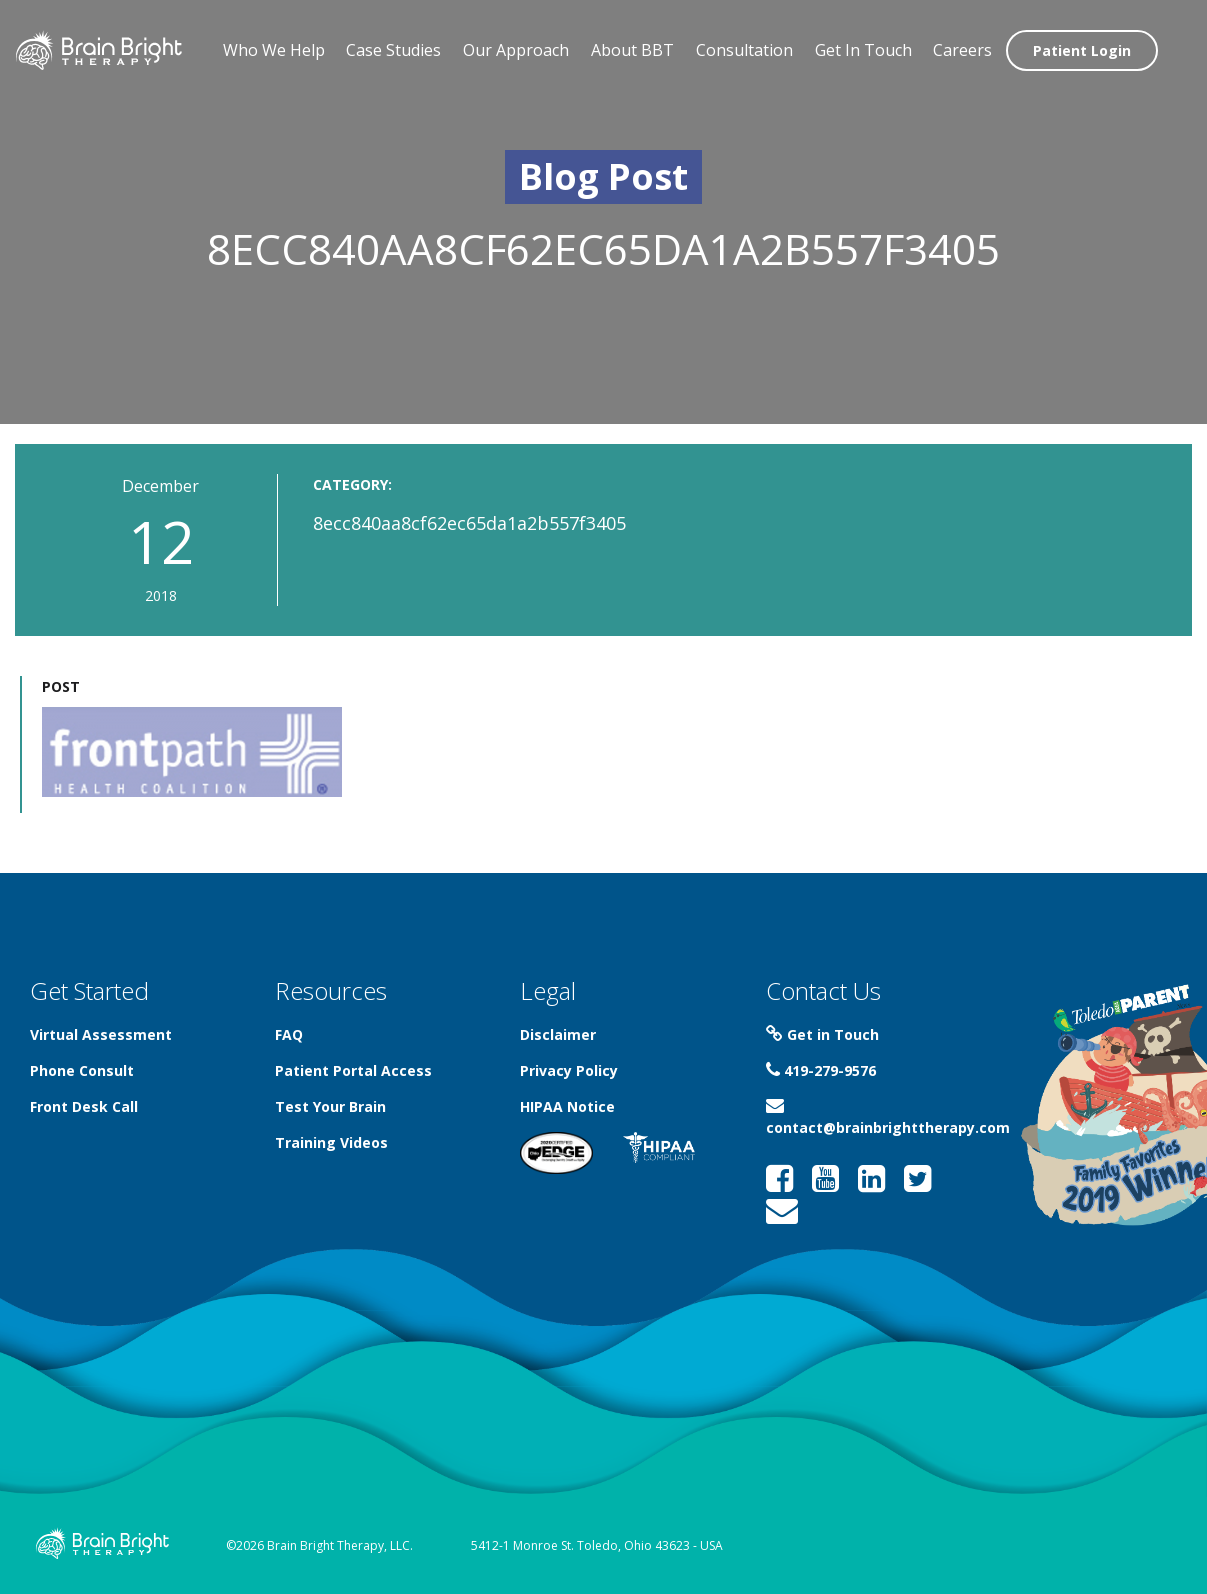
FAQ (289, 1034)
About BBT (632, 50)
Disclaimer (558, 1034)
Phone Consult (82, 1070)
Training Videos (331, 1142)
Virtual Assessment (101, 1034)
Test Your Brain (330, 1106)
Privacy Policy (569, 1070)
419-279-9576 (821, 1070)
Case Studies (393, 50)
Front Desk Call (84, 1106)
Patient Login (1082, 50)
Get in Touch (822, 1034)
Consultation (744, 50)
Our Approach (516, 50)
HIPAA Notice (567, 1106)
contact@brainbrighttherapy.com (888, 1117)
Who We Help (274, 50)
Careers (962, 50)
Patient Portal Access (353, 1070)
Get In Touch (863, 50)
